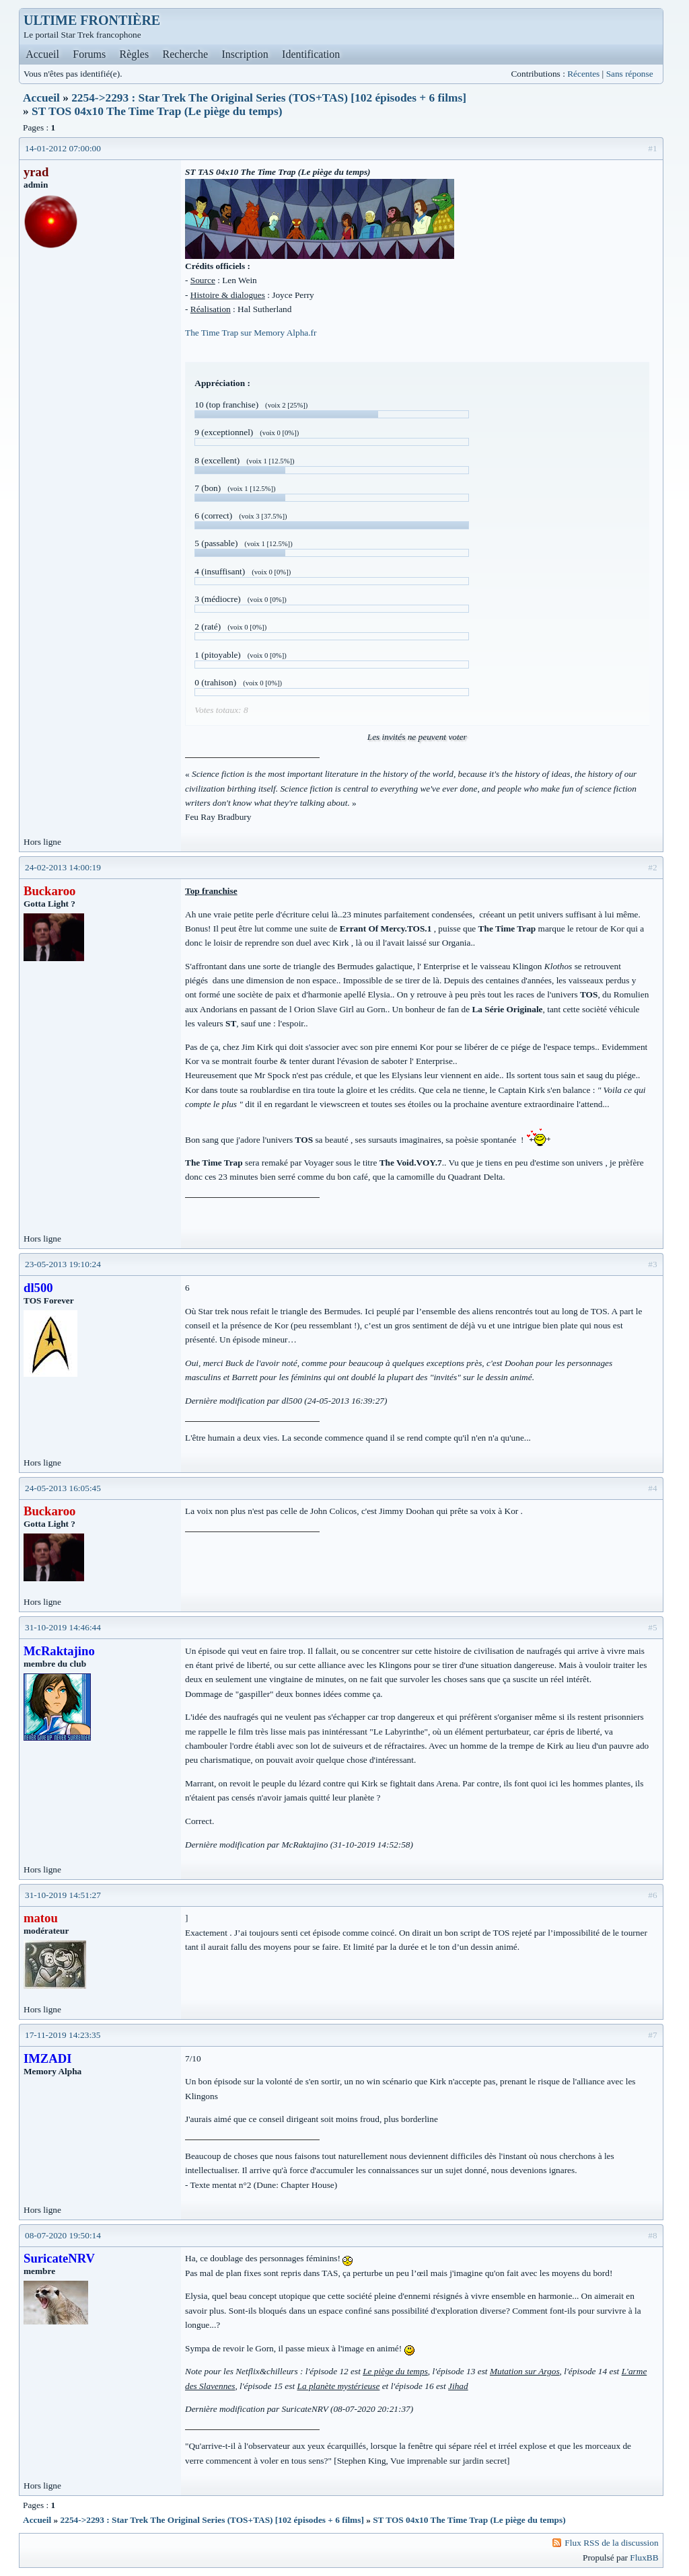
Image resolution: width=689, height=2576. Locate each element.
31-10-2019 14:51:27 (63, 1895)
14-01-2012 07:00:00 (63, 148)
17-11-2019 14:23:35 (62, 2035)
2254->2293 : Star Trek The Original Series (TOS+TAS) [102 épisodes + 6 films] (268, 97)
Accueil (42, 54)
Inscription (244, 54)
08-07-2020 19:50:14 (63, 2235)
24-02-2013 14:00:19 (63, 867)
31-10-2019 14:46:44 (63, 1627)
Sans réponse (629, 74)
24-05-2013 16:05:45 (63, 1488)
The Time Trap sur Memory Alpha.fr (250, 333)
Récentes (583, 74)
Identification (311, 54)
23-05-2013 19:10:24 (63, 1264)
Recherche (186, 54)
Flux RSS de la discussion (611, 2543)
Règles (134, 54)
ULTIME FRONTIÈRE (92, 20)
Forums (89, 54)
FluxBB (644, 2557)
